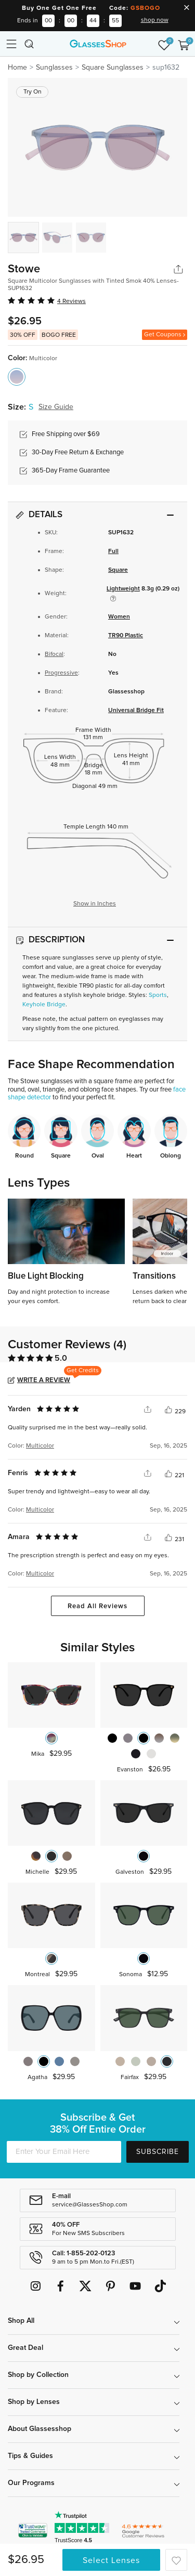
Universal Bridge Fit (136, 710)
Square (118, 570)
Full (113, 551)
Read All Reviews (97, 1606)
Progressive (61, 673)
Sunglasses (54, 67)
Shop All (21, 2320)
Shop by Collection (38, 2374)
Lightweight (123, 589)
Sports (158, 995)
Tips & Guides (30, 2456)
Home (17, 67)
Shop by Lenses (34, 2402)
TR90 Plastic (125, 636)
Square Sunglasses (113, 67)
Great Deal (25, 2347)
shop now (154, 20)
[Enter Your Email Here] (64, 2152)
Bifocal (54, 654)
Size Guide (55, 407)
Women (119, 617)
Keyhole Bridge (44, 1005)
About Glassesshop (39, 2429)
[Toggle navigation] (11, 43)
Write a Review (43, 1380)
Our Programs (31, 2483)
